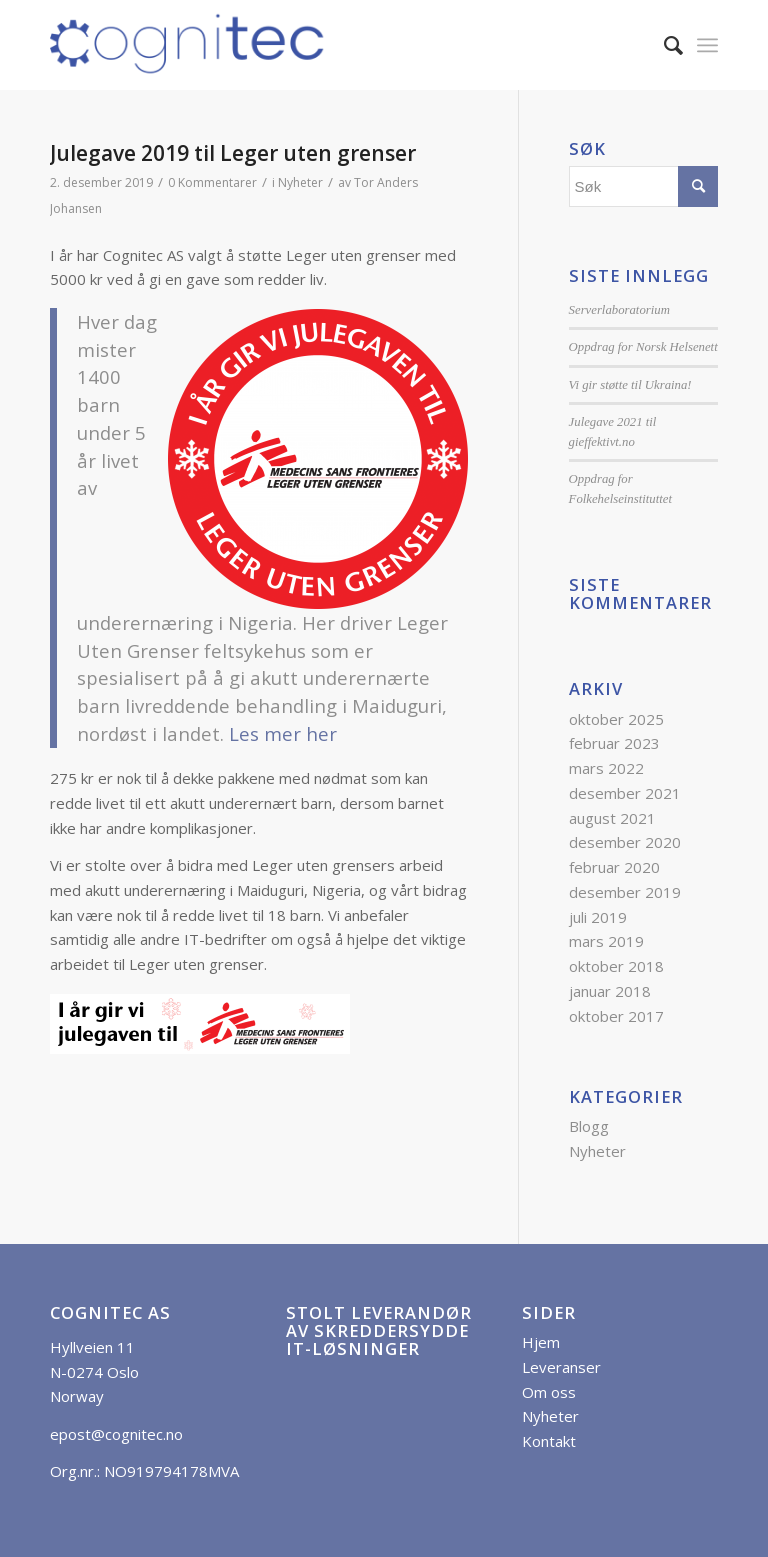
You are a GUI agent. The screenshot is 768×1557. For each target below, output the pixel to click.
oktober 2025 (616, 719)
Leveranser (561, 1367)
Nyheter (300, 182)
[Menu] (707, 45)
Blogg (589, 1126)
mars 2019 (606, 941)
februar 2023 (614, 743)
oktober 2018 (616, 966)
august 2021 (612, 818)
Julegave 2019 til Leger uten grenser (233, 153)
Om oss (549, 1392)
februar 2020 (614, 867)
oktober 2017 (616, 1016)
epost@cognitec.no (116, 1434)
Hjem (541, 1342)
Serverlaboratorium (619, 310)
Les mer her (283, 733)
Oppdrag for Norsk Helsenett (643, 347)
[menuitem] (663, 45)
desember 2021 (625, 793)
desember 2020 (625, 842)
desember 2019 (625, 892)
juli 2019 (598, 917)
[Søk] (663, 45)
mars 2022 (606, 768)
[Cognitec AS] (188, 45)
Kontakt (549, 1441)
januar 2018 (610, 991)
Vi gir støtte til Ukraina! (630, 385)
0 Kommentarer (212, 182)
